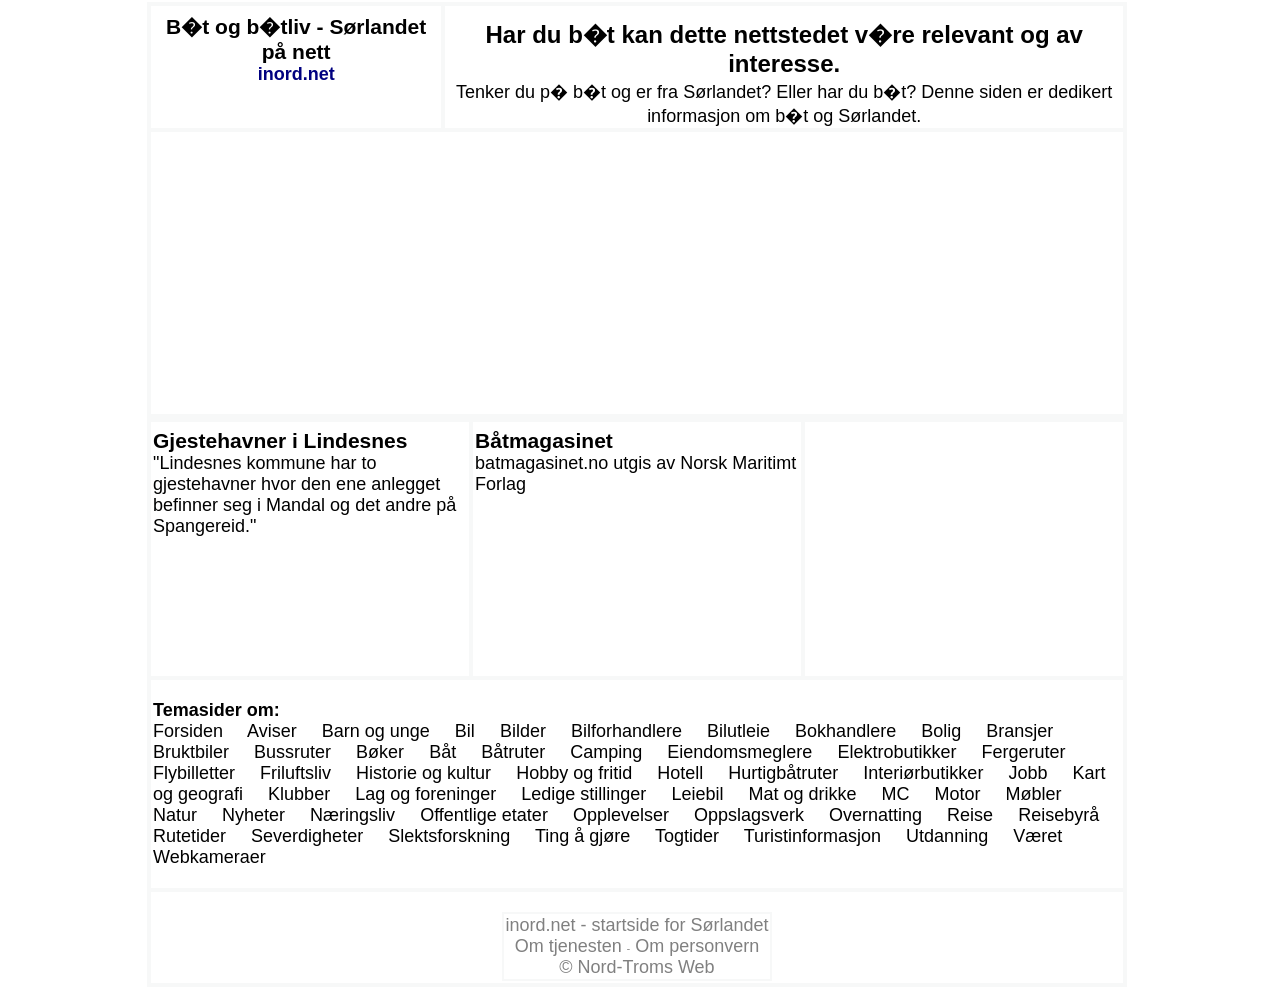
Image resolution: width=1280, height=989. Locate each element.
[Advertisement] (637, 273)
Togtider (687, 836)
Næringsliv (352, 815)
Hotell (680, 773)
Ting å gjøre (582, 836)
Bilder (523, 731)
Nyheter (253, 815)
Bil (465, 731)
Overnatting (875, 815)
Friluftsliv (295, 773)
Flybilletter (194, 773)
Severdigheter (307, 836)
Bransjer (1019, 731)
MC (896, 794)
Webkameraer (209, 857)
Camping (606, 752)
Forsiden (188, 731)
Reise (970, 815)
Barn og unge (376, 731)
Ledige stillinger (583, 794)
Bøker (380, 752)
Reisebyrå (1058, 815)
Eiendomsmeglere (739, 752)
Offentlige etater (484, 815)
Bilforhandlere (626, 731)
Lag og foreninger (425, 794)
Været (1037, 836)
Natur (175, 815)
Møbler (1034, 794)
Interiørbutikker (923, 773)
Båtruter (513, 752)
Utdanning (947, 836)
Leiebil (697, 794)
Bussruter (292, 752)
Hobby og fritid (574, 773)
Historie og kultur (423, 773)
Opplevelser (621, 815)
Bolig (941, 731)
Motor (958, 794)
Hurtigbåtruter (783, 773)
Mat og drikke (802, 794)
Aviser (272, 731)
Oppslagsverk (749, 815)
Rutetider (189, 836)
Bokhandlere (845, 731)
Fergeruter (1023, 752)
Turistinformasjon (812, 836)
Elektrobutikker (896, 752)
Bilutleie (738, 731)
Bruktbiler (191, 752)
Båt (442, 752)
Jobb (1027, 773)
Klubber (299, 794)
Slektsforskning (449, 836)
